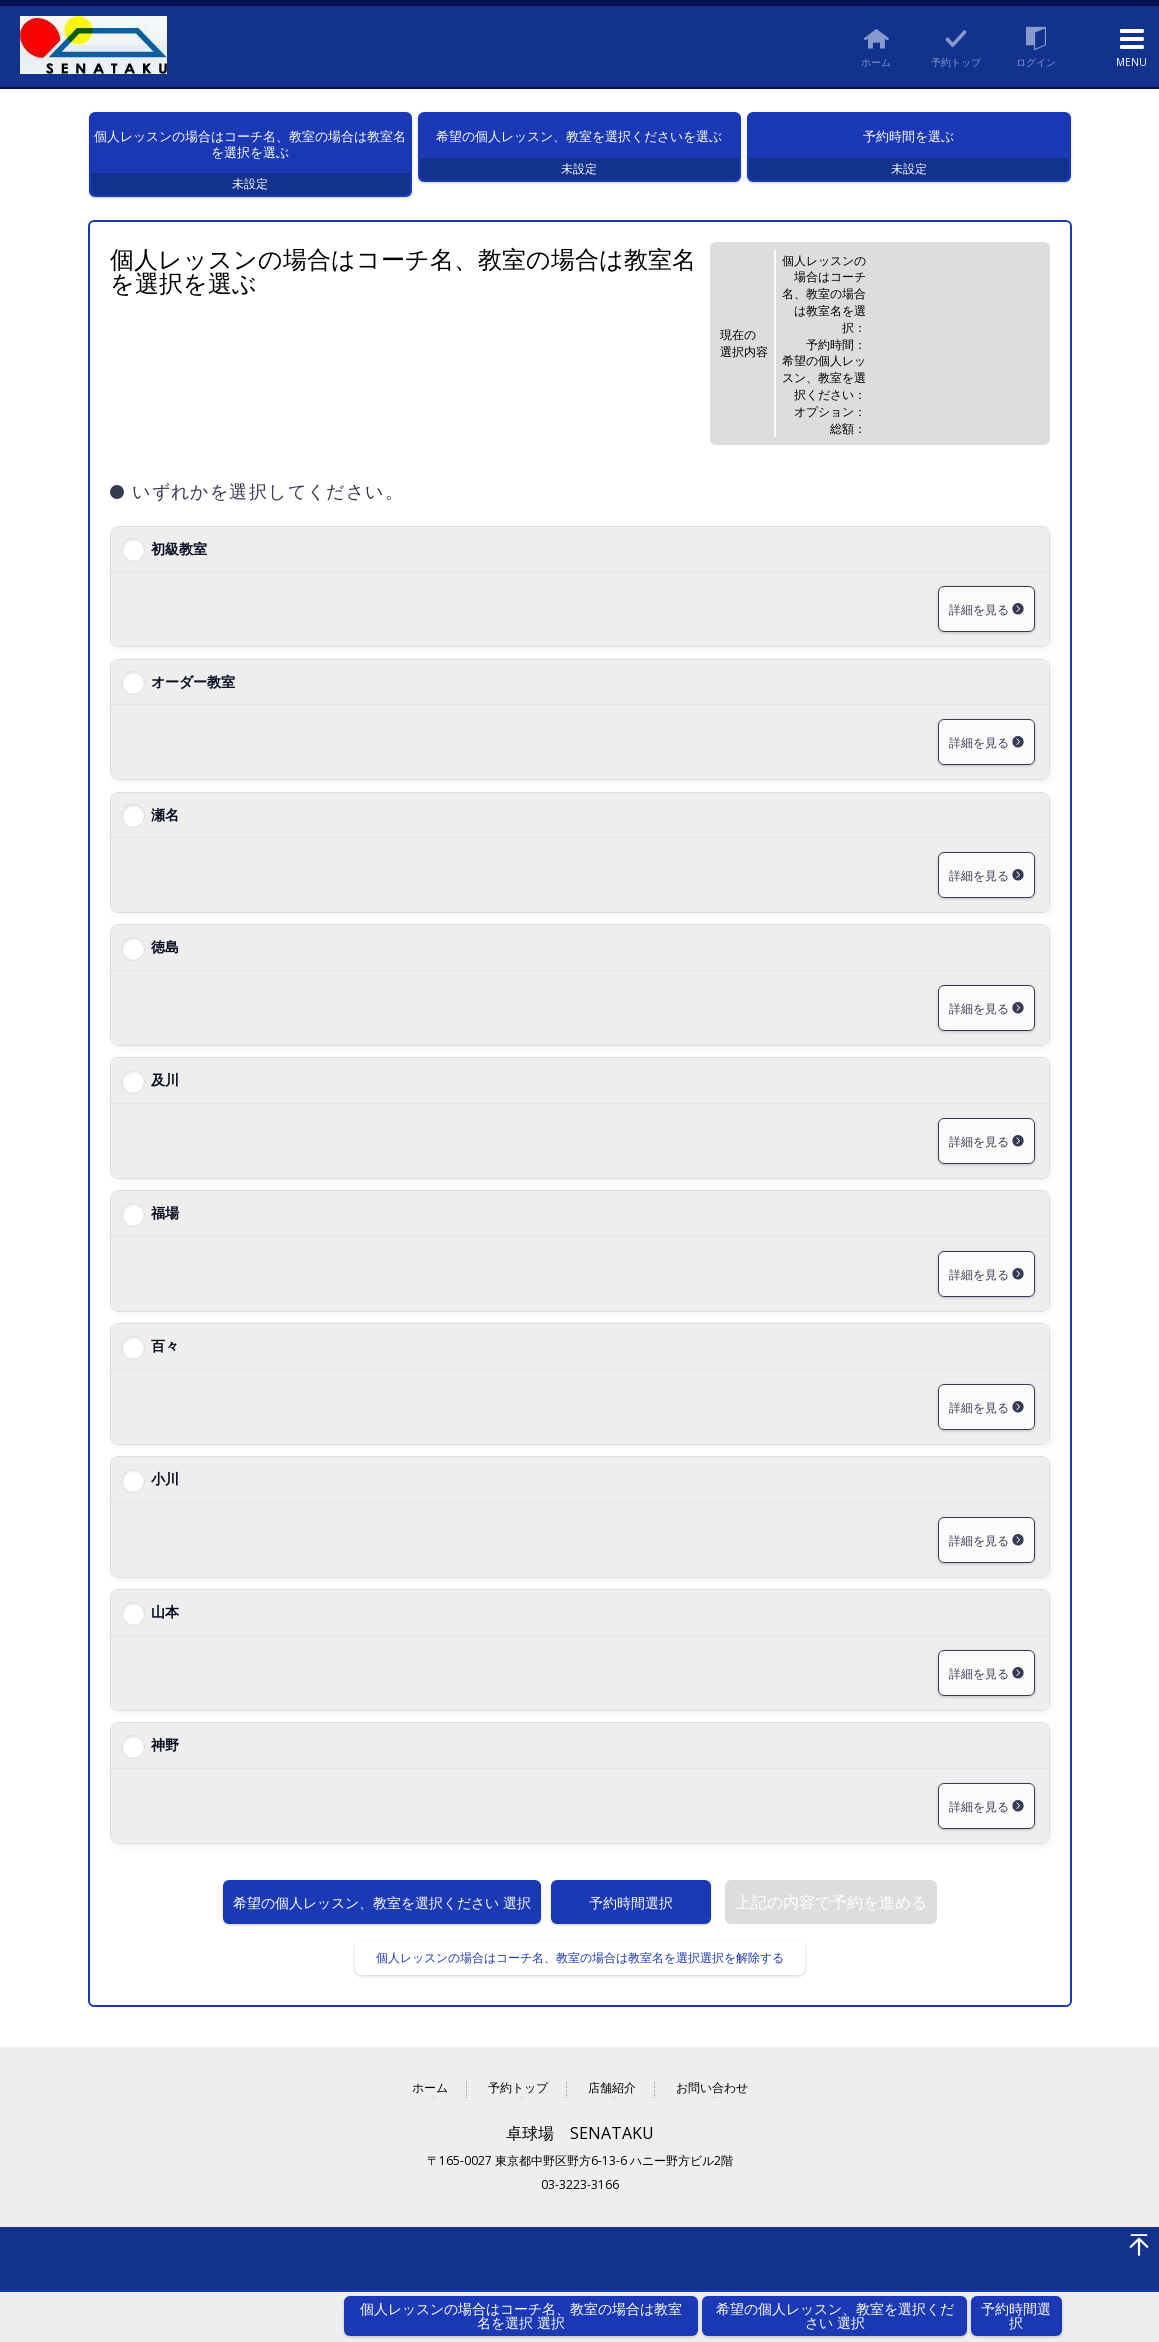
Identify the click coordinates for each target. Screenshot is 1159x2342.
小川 (165, 1503)
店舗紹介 (612, 2113)
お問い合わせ (712, 2113)
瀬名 (165, 838)
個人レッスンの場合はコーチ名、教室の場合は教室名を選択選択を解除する (580, 1982)
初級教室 (179, 572)
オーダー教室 (193, 705)
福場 (165, 1237)
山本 (165, 1636)
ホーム (430, 2113)
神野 (165, 1769)
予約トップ (518, 2113)
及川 (165, 1104)
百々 (165, 1370)
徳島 (165, 971)
